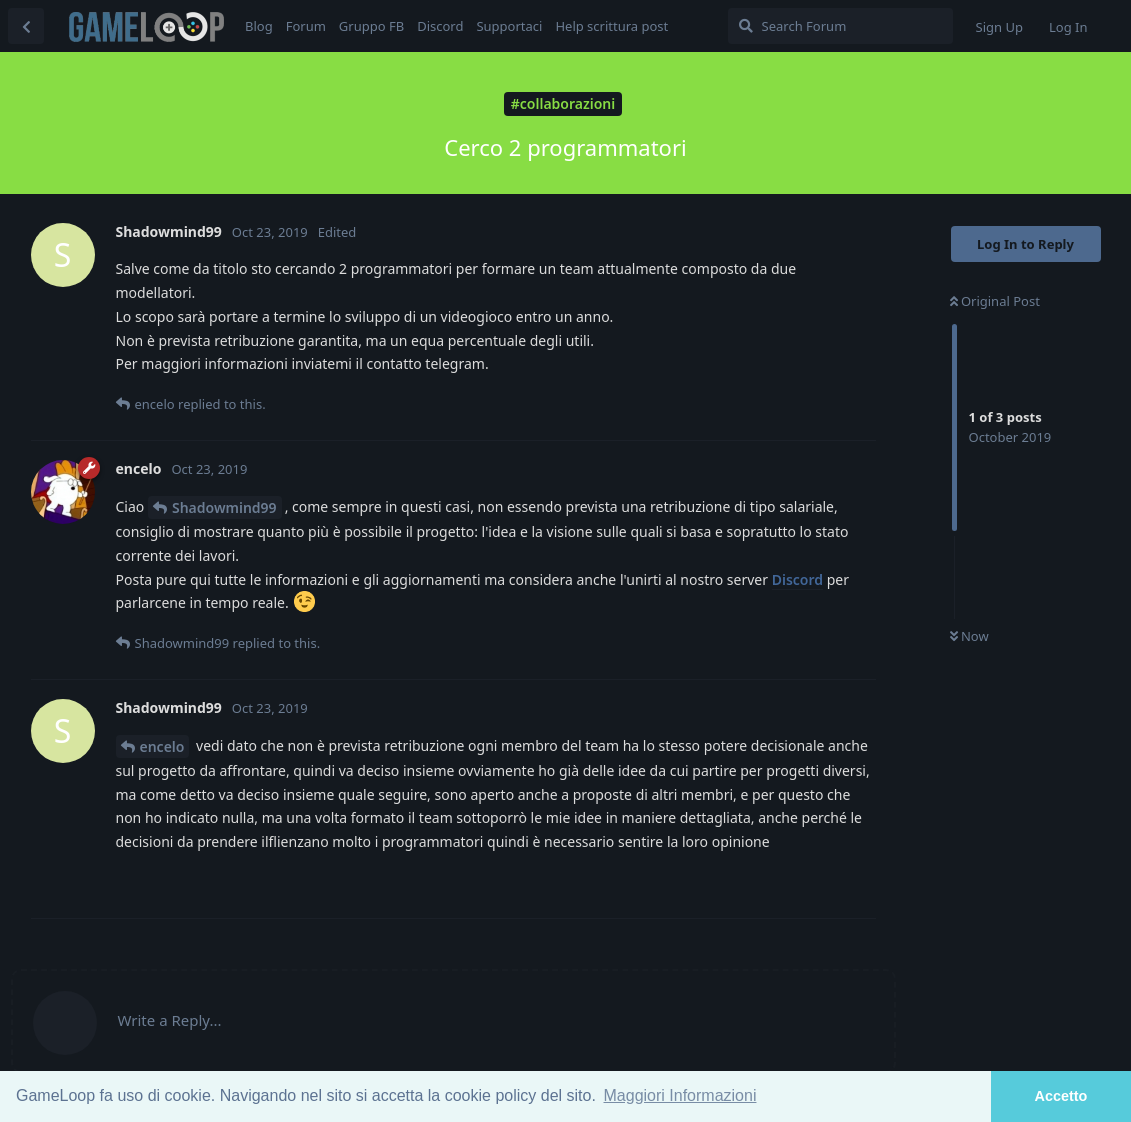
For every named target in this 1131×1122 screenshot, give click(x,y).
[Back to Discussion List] (26, 26)
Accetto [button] (1061, 1096)
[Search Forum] (840, 26)
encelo (162, 746)
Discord (797, 579)
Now (969, 636)
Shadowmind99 (224, 507)
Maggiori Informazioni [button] (680, 1095)
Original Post (995, 301)
